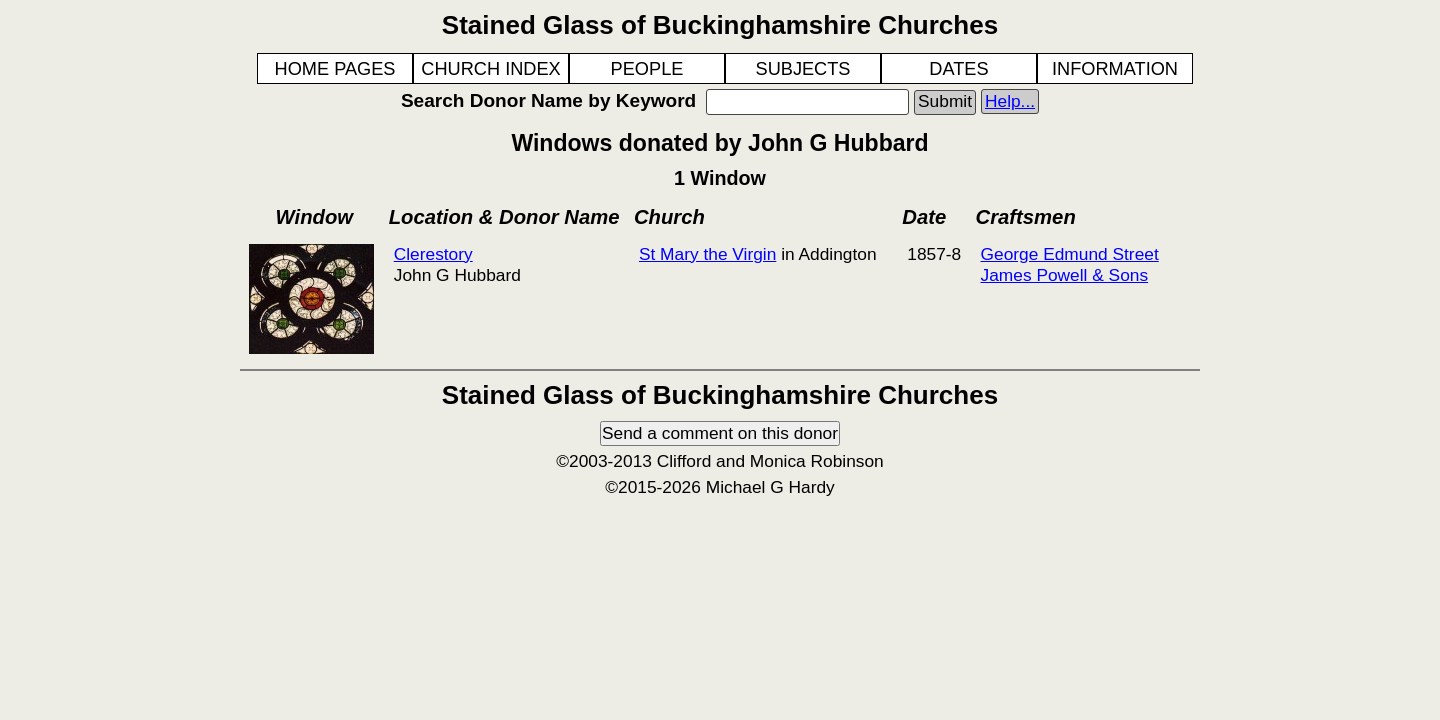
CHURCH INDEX (490, 69)
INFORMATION (1115, 69)
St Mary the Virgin (707, 254)
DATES (958, 69)
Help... (1010, 101)
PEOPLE (647, 69)
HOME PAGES (335, 69)
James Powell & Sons (1065, 275)
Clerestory (433, 254)
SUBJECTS (803, 69)
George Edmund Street (1070, 254)
